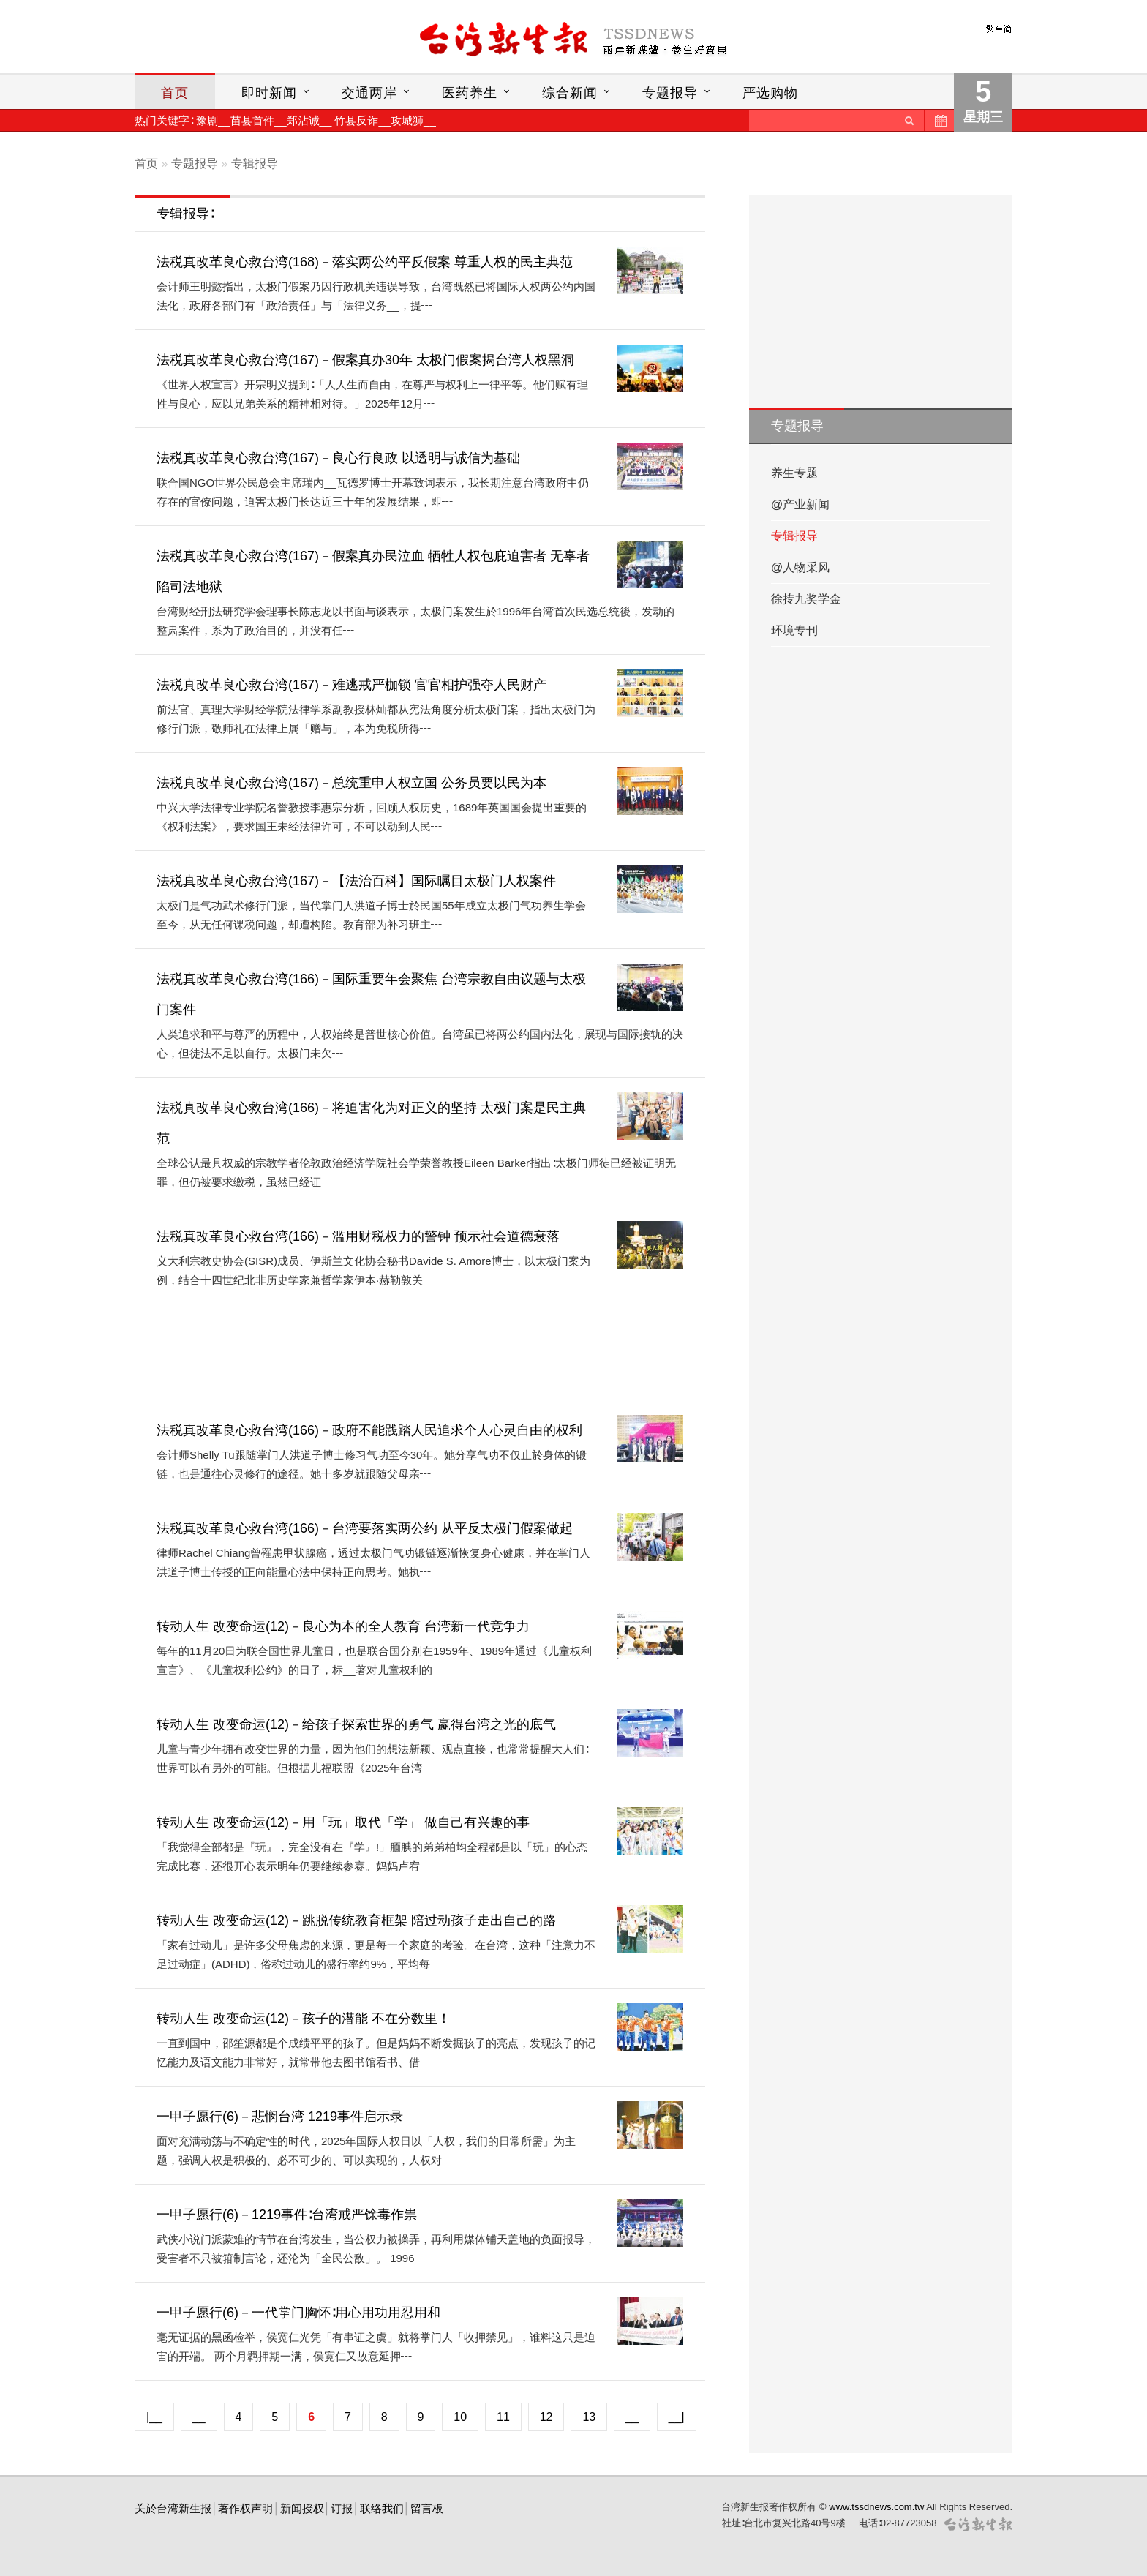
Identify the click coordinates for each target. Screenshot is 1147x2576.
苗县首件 (252, 120)
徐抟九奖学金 (806, 599)
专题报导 (670, 93)
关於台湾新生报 (173, 2508)
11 (503, 2417)
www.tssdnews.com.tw (876, 2506)
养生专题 (794, 473)
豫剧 (207, 120)
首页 (175, 93)
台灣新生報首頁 (573, 40)
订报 (342, 2508)
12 (546, 2417)
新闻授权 (302, 2508)
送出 (909, 120)
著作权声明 (245, 2508)
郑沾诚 (303, 120)
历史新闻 (939, 120)
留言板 (426, 2508)
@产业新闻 (800, 504)
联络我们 (382, 2508)
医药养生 (469, 93)
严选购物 (770, 93)
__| (677, 2417)
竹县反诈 (356, 120)
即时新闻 (269, 93)
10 (460, 2417)
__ (199, 2417)
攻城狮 (407, 120)
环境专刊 (794, 630)
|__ (154, 2417)
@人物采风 (800, 567)
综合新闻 (570, 93)
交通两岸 (369, 93)
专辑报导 (254, 163)
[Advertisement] (423, 1352)
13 (588, 2417)
